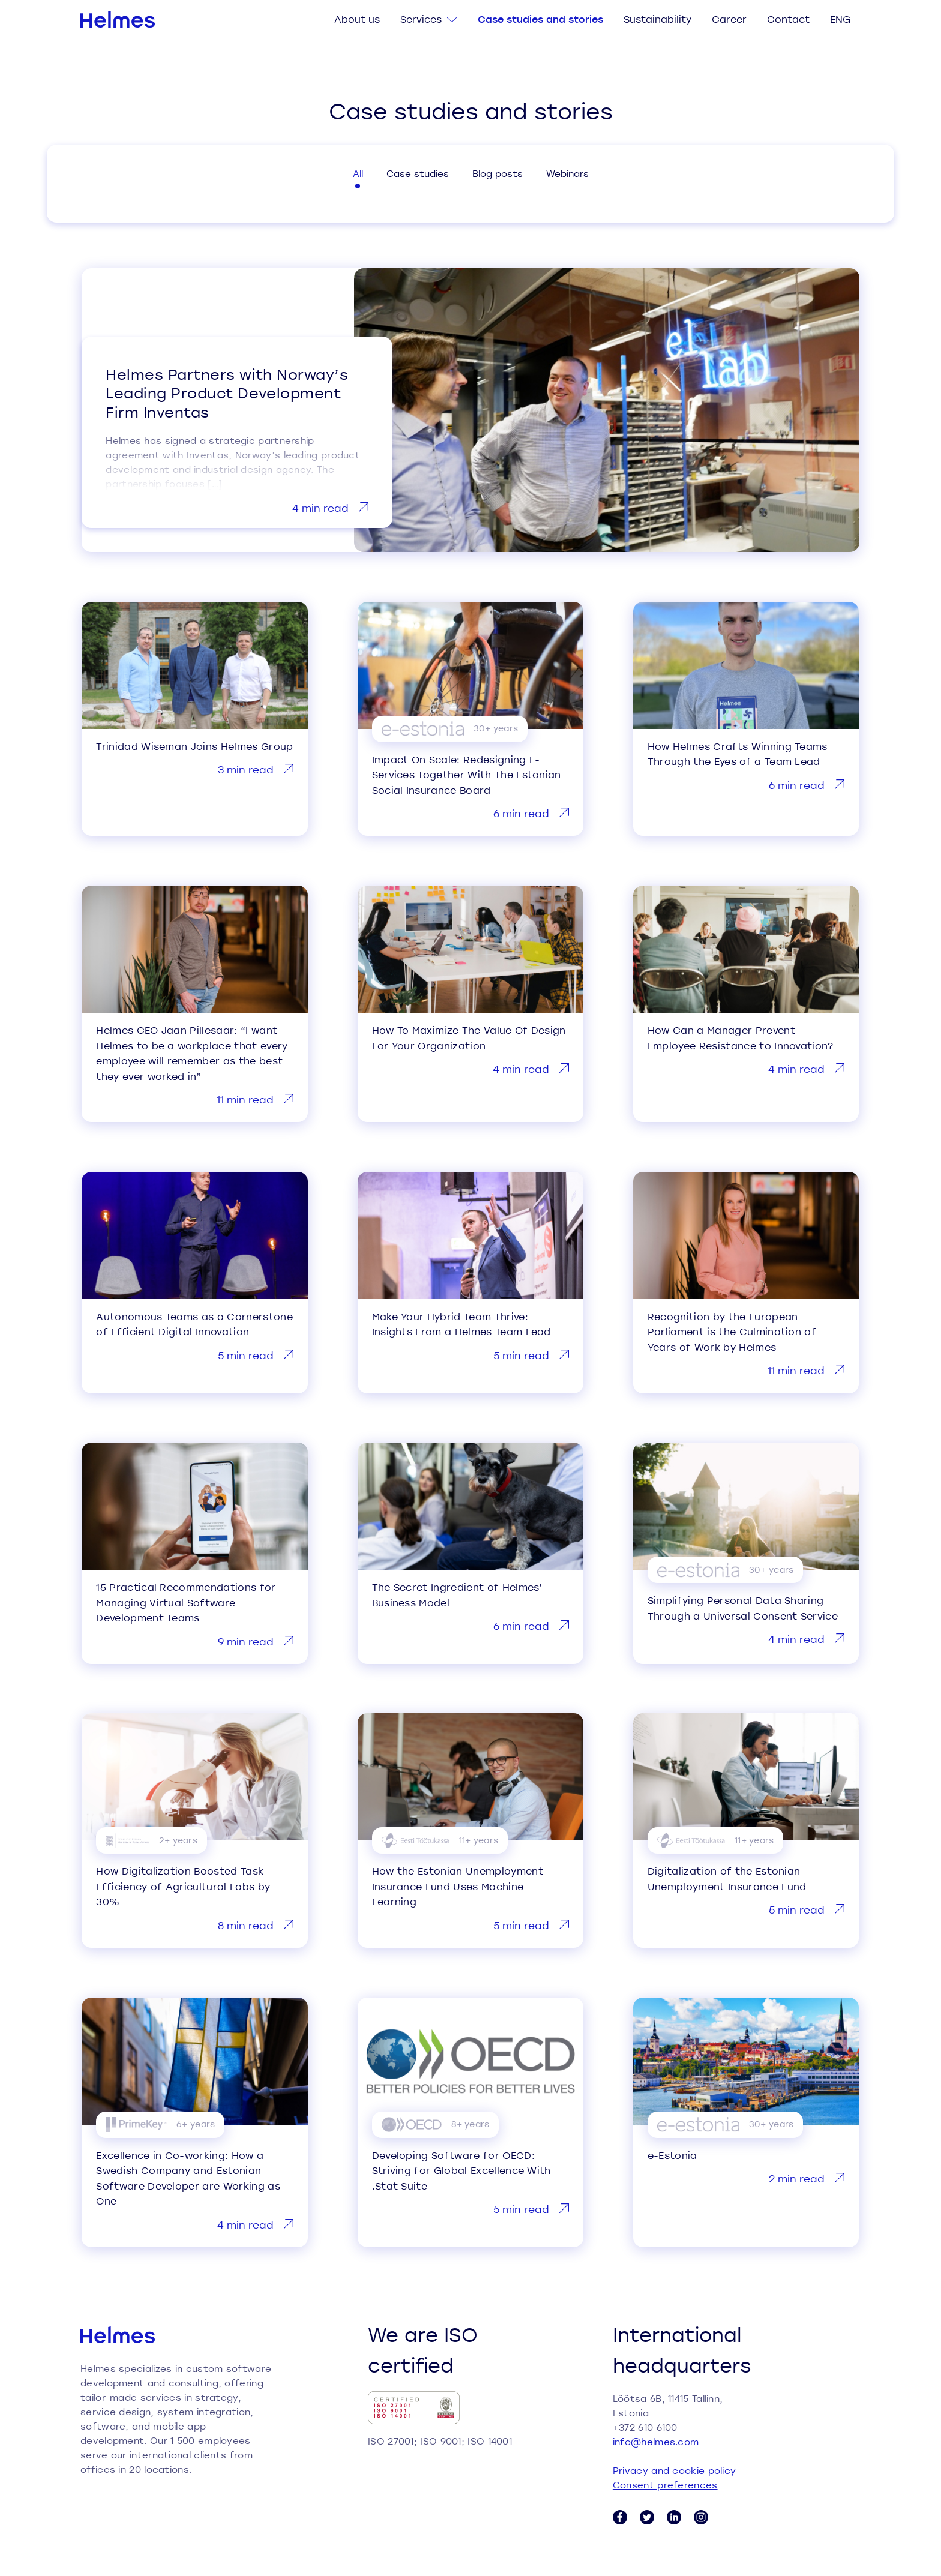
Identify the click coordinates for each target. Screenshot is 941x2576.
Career (729, 19)
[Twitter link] (647, 2517)
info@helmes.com (656, 2442)
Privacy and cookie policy (674, 2470)
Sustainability (657, 19)
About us (357, 19)
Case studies (417, 173)
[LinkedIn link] (674, 2517)
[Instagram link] (701, 2517)
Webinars (567, 173)
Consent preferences (665, 2485)
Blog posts (497, 173)
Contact (788, 19)
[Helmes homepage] (117, 19)
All (358, 173)
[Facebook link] (620, 2517)
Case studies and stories (540, 19)
